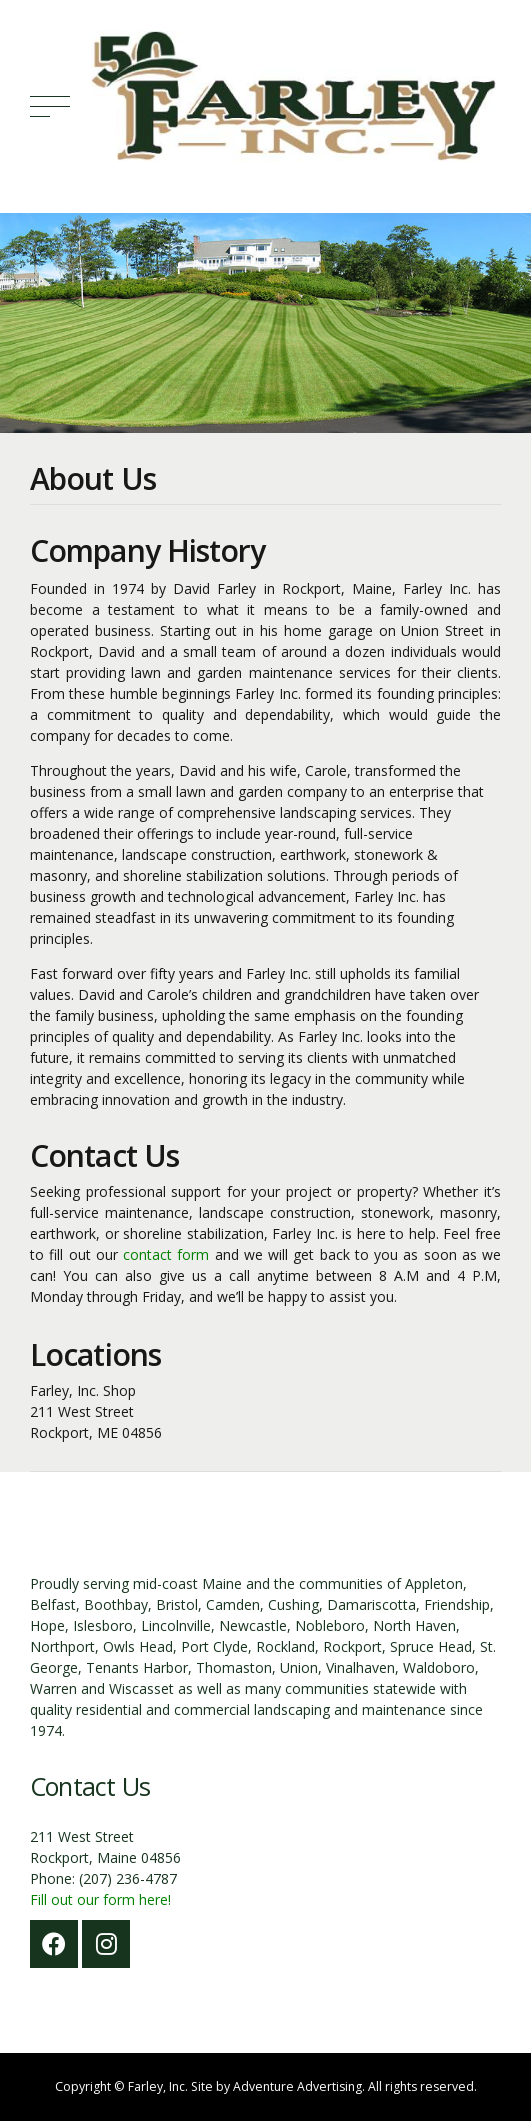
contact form (166, 1254)
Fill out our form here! (100, 1899)
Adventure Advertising (297, 2086)
